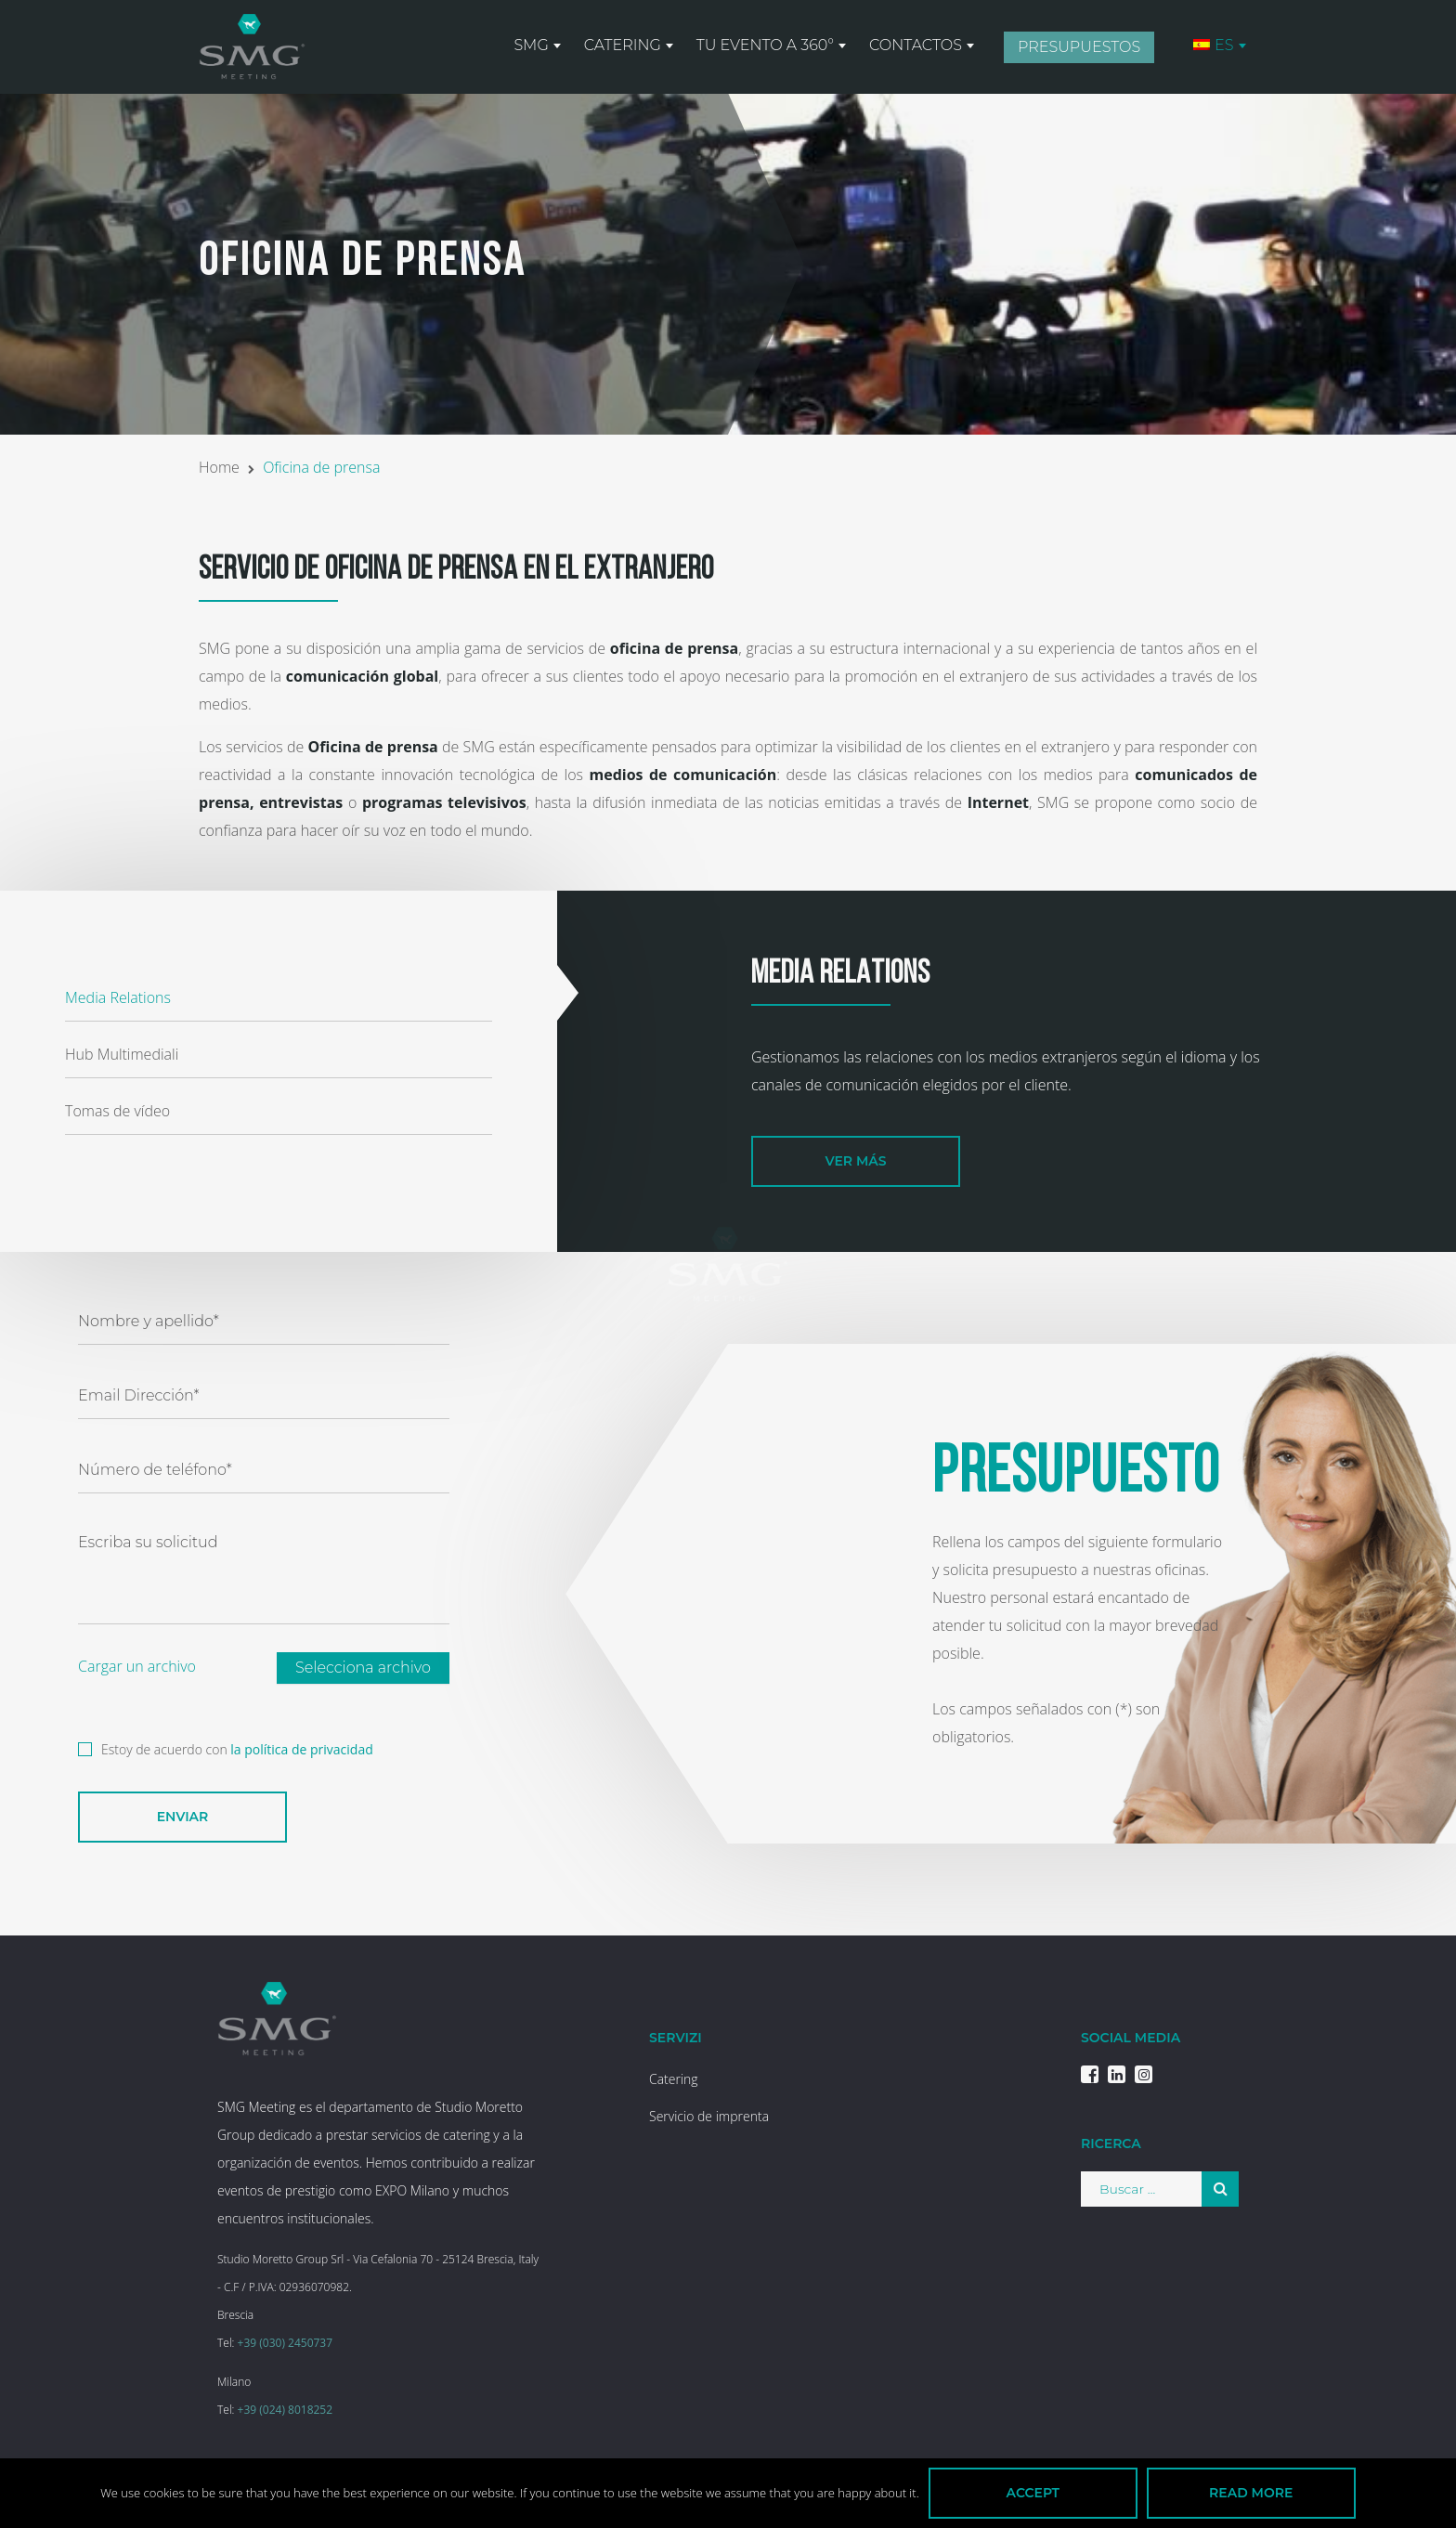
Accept (1033, 2492)
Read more (1251, 2492)
